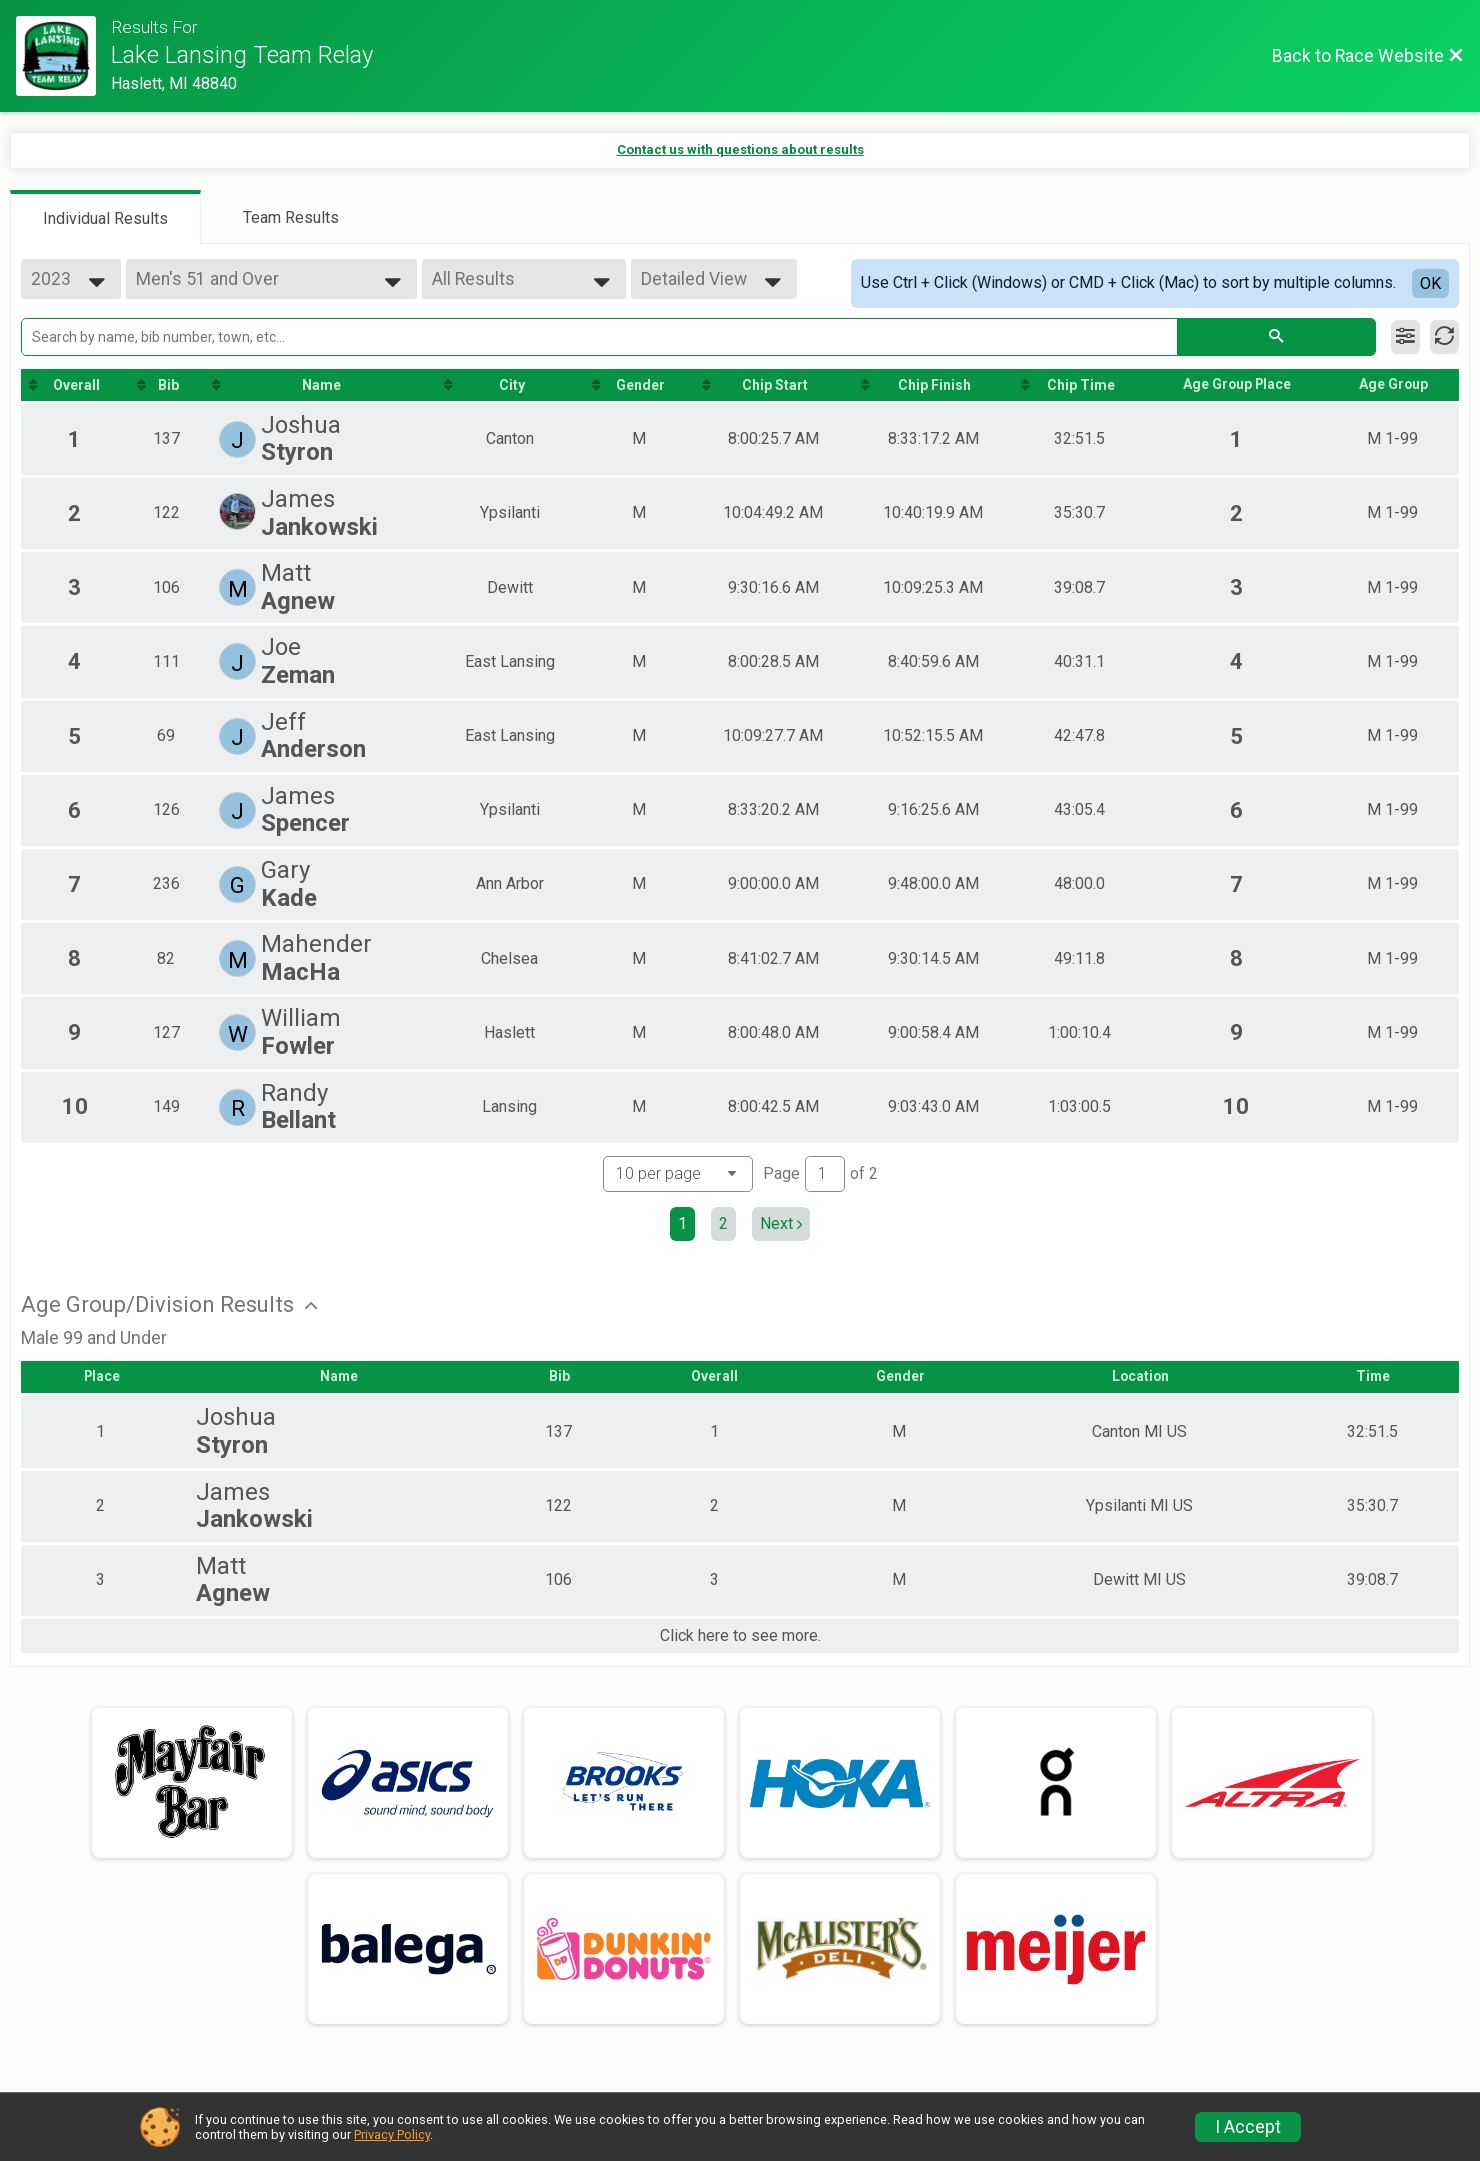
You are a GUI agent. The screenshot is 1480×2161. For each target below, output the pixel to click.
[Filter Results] (1405, 337)
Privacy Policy (392, 2134)
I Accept (1248, 2127)
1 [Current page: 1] (682, 1223)
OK (1430, 283)
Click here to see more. (740, 1636)
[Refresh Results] (1444, 337)
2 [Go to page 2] (723, 1223)
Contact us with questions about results (740, 149)
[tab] (105, 217)
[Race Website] (63, 56)
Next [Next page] (781, 1223)
